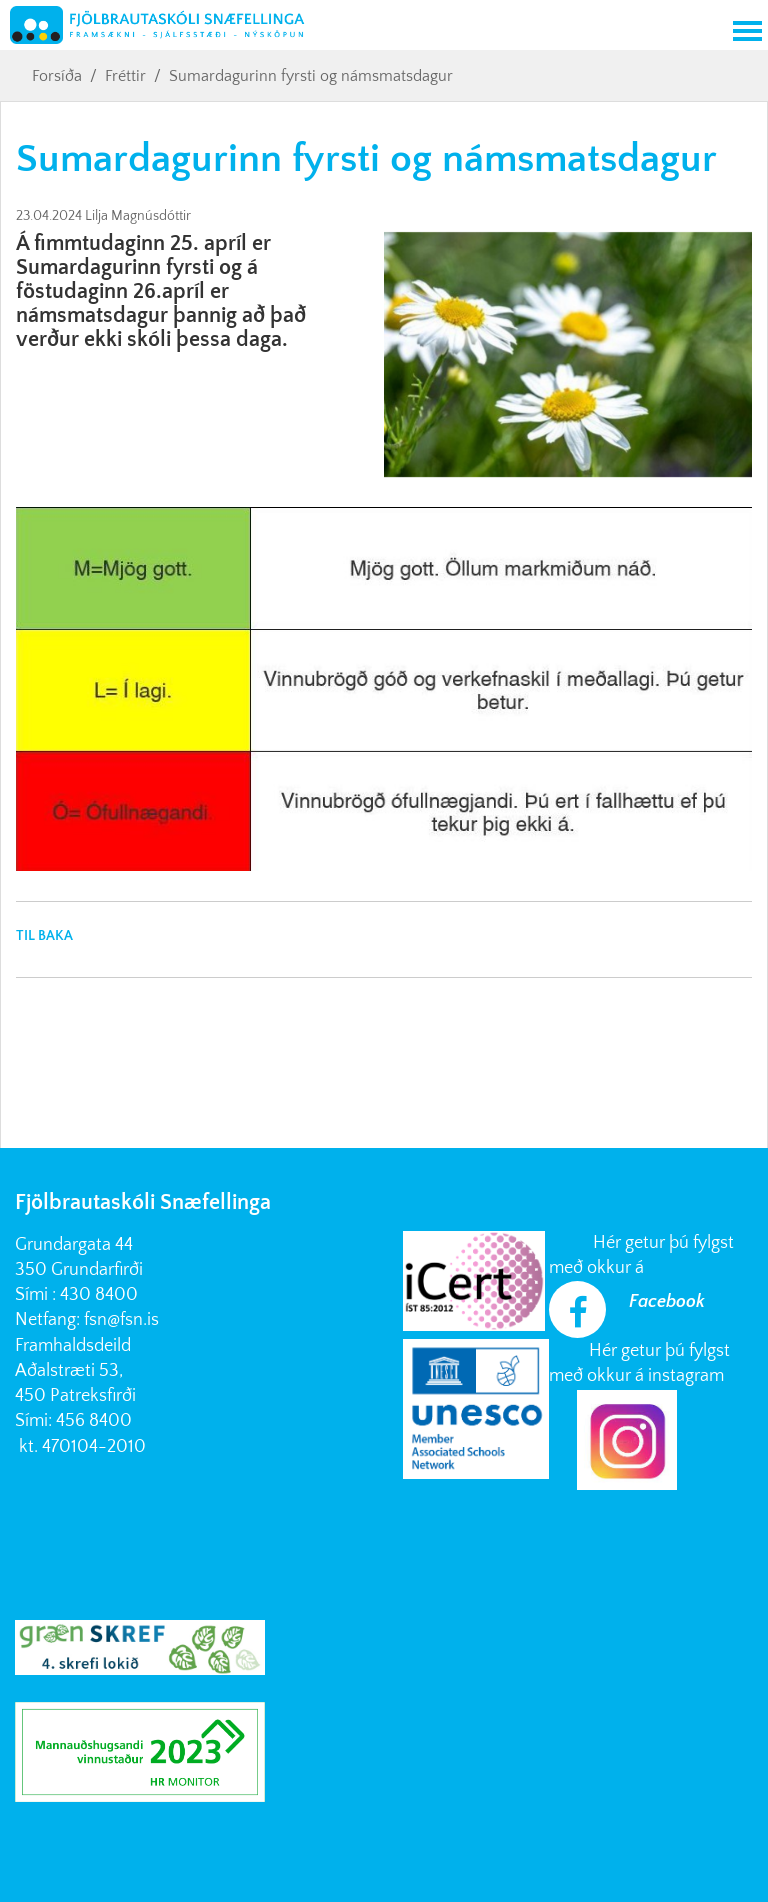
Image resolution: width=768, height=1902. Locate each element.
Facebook (667, 1302)
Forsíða (57, 76)
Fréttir (125, 76)
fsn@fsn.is (121, 1320)
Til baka (44, 936)
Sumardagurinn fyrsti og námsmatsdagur (311, 76)
